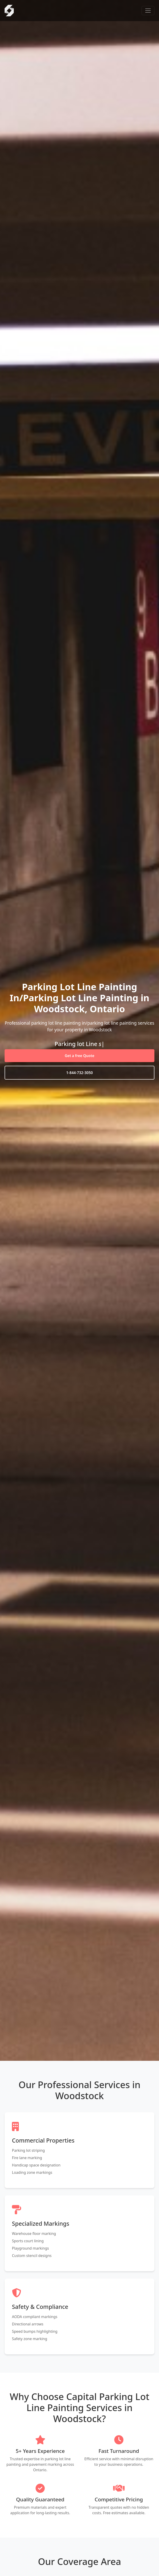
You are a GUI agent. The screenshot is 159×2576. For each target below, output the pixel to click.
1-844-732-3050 (79, 1072)
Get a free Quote (79, 1055)
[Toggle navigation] (148, 10)
